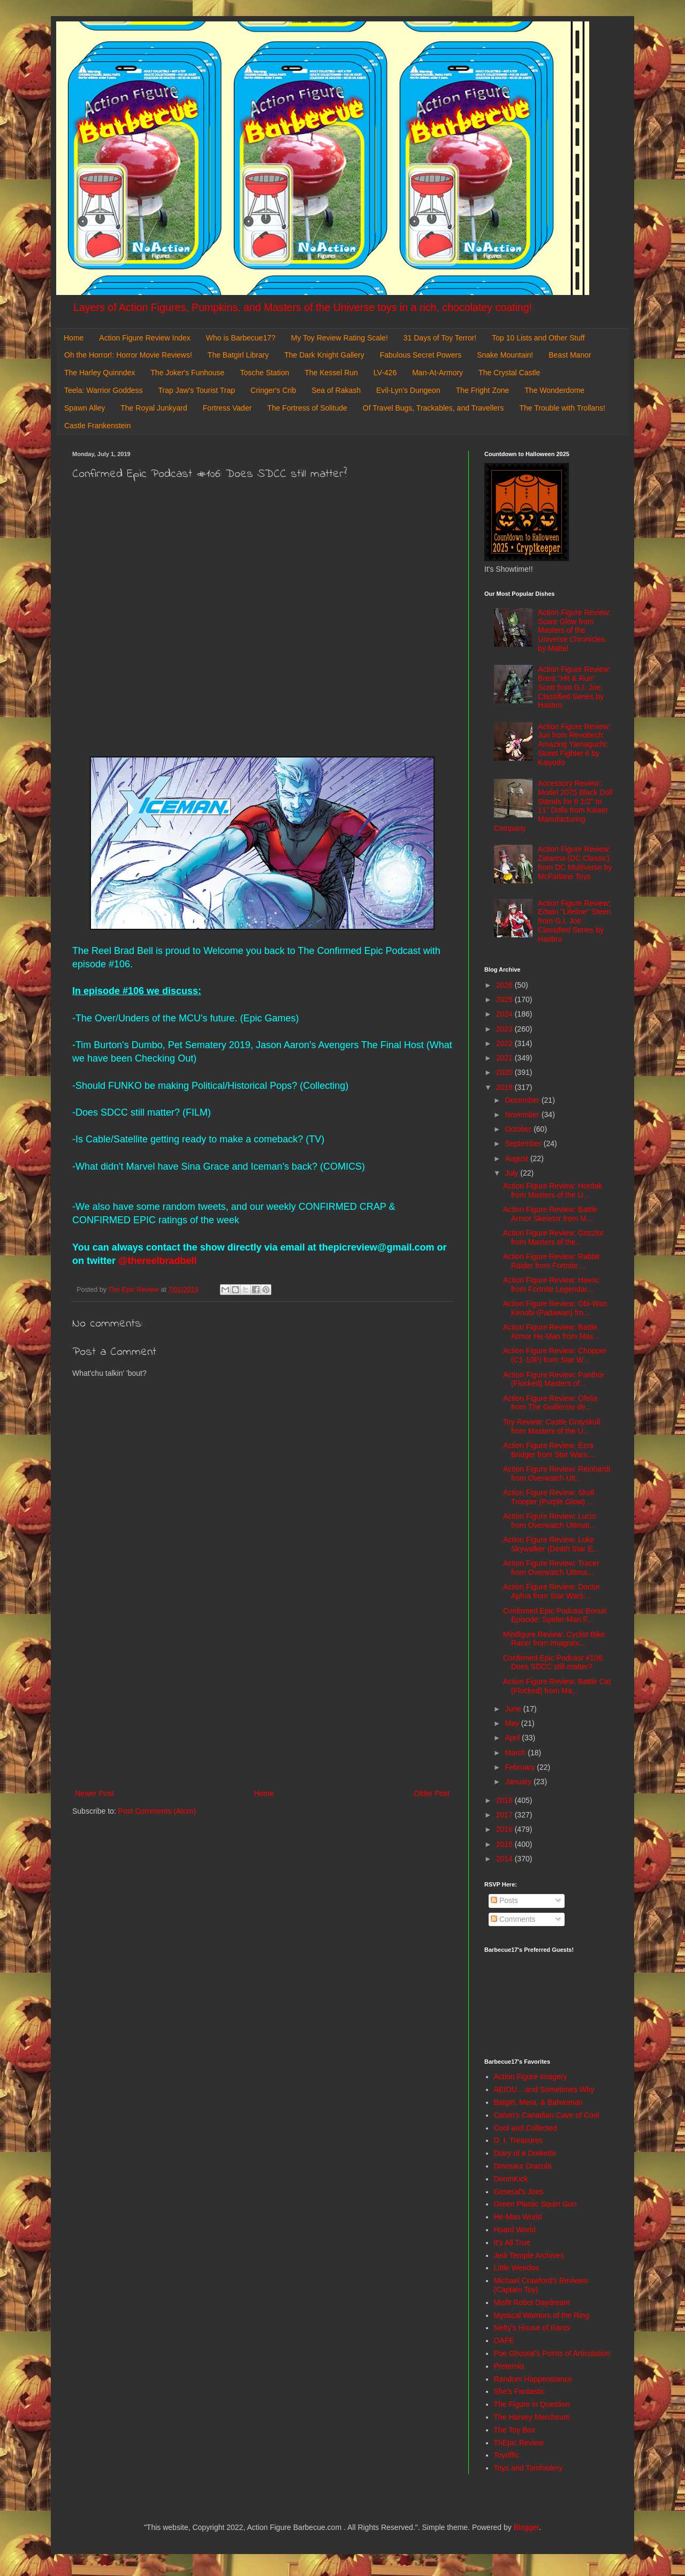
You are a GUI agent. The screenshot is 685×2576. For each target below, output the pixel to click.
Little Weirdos (516, 2267)
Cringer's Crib (273, 390)
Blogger (526, 2527)
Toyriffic (506, 2455)
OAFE (504, 2340)
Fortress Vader (227, 408)
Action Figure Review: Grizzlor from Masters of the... (553, 1237)
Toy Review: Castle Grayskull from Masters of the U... (551, 1426)
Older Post (432, 1793)
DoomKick (511, 2179)
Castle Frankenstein (97, 425)
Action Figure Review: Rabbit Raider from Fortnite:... (551, 1261)
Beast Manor (570, 355)
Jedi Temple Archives (529, 2255)
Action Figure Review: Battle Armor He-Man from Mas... (551, 1331)
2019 (505, 1087)
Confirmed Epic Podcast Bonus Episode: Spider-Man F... (555, 1615)
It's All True (512, 2242)
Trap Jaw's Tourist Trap (196, 390)
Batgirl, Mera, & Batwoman (538, 2102)
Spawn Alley (84, 408)
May (513, 1723)
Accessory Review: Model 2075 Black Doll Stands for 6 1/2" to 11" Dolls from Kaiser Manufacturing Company (553, 805)
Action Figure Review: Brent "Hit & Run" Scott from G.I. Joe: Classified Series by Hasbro (574, 687)
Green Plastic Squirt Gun (535, 2204)
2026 (505, 985)
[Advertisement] (262, 1699)
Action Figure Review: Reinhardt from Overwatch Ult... (557, 1473)
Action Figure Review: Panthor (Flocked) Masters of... (553, 1379)
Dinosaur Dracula (523, 2166)
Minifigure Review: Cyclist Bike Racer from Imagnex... (554, 1639)
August (517, 1158)
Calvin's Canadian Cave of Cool (546, 2115)
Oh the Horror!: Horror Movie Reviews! (128, 355)
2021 (505, 1058)
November (523, 1114)
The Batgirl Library (238, 355)
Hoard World (515, 2229)
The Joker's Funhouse (187, 372)
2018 (505, 1800)
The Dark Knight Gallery (324, 355)
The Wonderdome (554, 390)
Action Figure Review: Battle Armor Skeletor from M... (550, 1214)
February (521, 1767)
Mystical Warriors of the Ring (541, 2315)
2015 (505, 1844)
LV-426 (385, 372)
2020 (505, 1072)
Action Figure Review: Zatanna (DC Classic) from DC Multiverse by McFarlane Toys (575, 862)
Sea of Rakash (336, 390)
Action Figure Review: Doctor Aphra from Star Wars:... (551, 1591)
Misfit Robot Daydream (532, 2302)
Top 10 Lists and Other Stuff (538, 338)
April (513, 1737)
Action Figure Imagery (530, 2076)
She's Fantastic (519, 2391)
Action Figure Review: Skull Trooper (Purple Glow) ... (548, 1497)
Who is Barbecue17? (241, 338)
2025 (505, 999)
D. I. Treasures (518, 2140)
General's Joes (519, 2191)
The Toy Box (515, 2430)
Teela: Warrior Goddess (103, 390)
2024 (505, 1014)
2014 (505, 1858)
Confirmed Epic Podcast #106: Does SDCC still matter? (553, 1662)
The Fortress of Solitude (307, 408)
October (519, 1129)
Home (73, 338)
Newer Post (94, 1793)
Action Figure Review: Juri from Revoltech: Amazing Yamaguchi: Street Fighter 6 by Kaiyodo (574, 744)
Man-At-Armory (437, 372)
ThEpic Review (519, 2442)
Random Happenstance (533, 2379)
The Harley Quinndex (99, 372)
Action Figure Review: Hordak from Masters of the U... (552, 1190)
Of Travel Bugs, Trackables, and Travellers (433, 408)
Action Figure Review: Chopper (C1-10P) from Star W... (555, 1355)
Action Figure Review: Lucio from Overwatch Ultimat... (549, 1520)
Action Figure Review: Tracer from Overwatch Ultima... (551, 1568)
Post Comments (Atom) (157, 1811)
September (524, 1143)
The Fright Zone (482, 390)
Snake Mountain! (505, 355)
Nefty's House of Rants (532, 2327)
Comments (513, 1919)
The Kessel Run (331, 372)
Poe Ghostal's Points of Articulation (552, 2353)
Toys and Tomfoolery (528, 2468)
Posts (504, 1900)
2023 (505, 1029)
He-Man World (518, 2217)
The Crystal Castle (509, 372)
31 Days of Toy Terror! (440, 338)
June (514, 1708)
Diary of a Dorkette (525, 2153)
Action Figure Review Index (144, 338)
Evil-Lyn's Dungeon (408, 390)
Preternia (509, 2366)
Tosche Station (264, 372)
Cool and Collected (525, 2128)
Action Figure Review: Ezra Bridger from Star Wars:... (549, 1450)
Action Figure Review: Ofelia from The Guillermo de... (550, 1403)
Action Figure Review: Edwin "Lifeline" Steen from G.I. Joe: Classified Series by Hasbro (574, 921)
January (519, 1781)
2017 (505, 1814)
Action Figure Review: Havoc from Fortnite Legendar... (551, 1284)
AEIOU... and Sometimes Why (544, 2089)
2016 (505, 1829)
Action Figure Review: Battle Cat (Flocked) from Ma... (557, 1686)
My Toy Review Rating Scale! (339, 338)
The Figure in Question (532, 2404)
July (512, 1173)
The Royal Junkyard (153, 408)
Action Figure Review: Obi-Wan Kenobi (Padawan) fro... (555, 1308)
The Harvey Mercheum (532, 2417)
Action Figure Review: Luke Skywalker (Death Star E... (551, 1544)
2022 (505, 1043)
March (516, 1752)
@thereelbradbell (156, 1260)
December (523, 1100)
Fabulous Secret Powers (421, 355)
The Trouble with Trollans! (562, 408)
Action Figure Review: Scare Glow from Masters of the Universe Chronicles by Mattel (574, 630)
